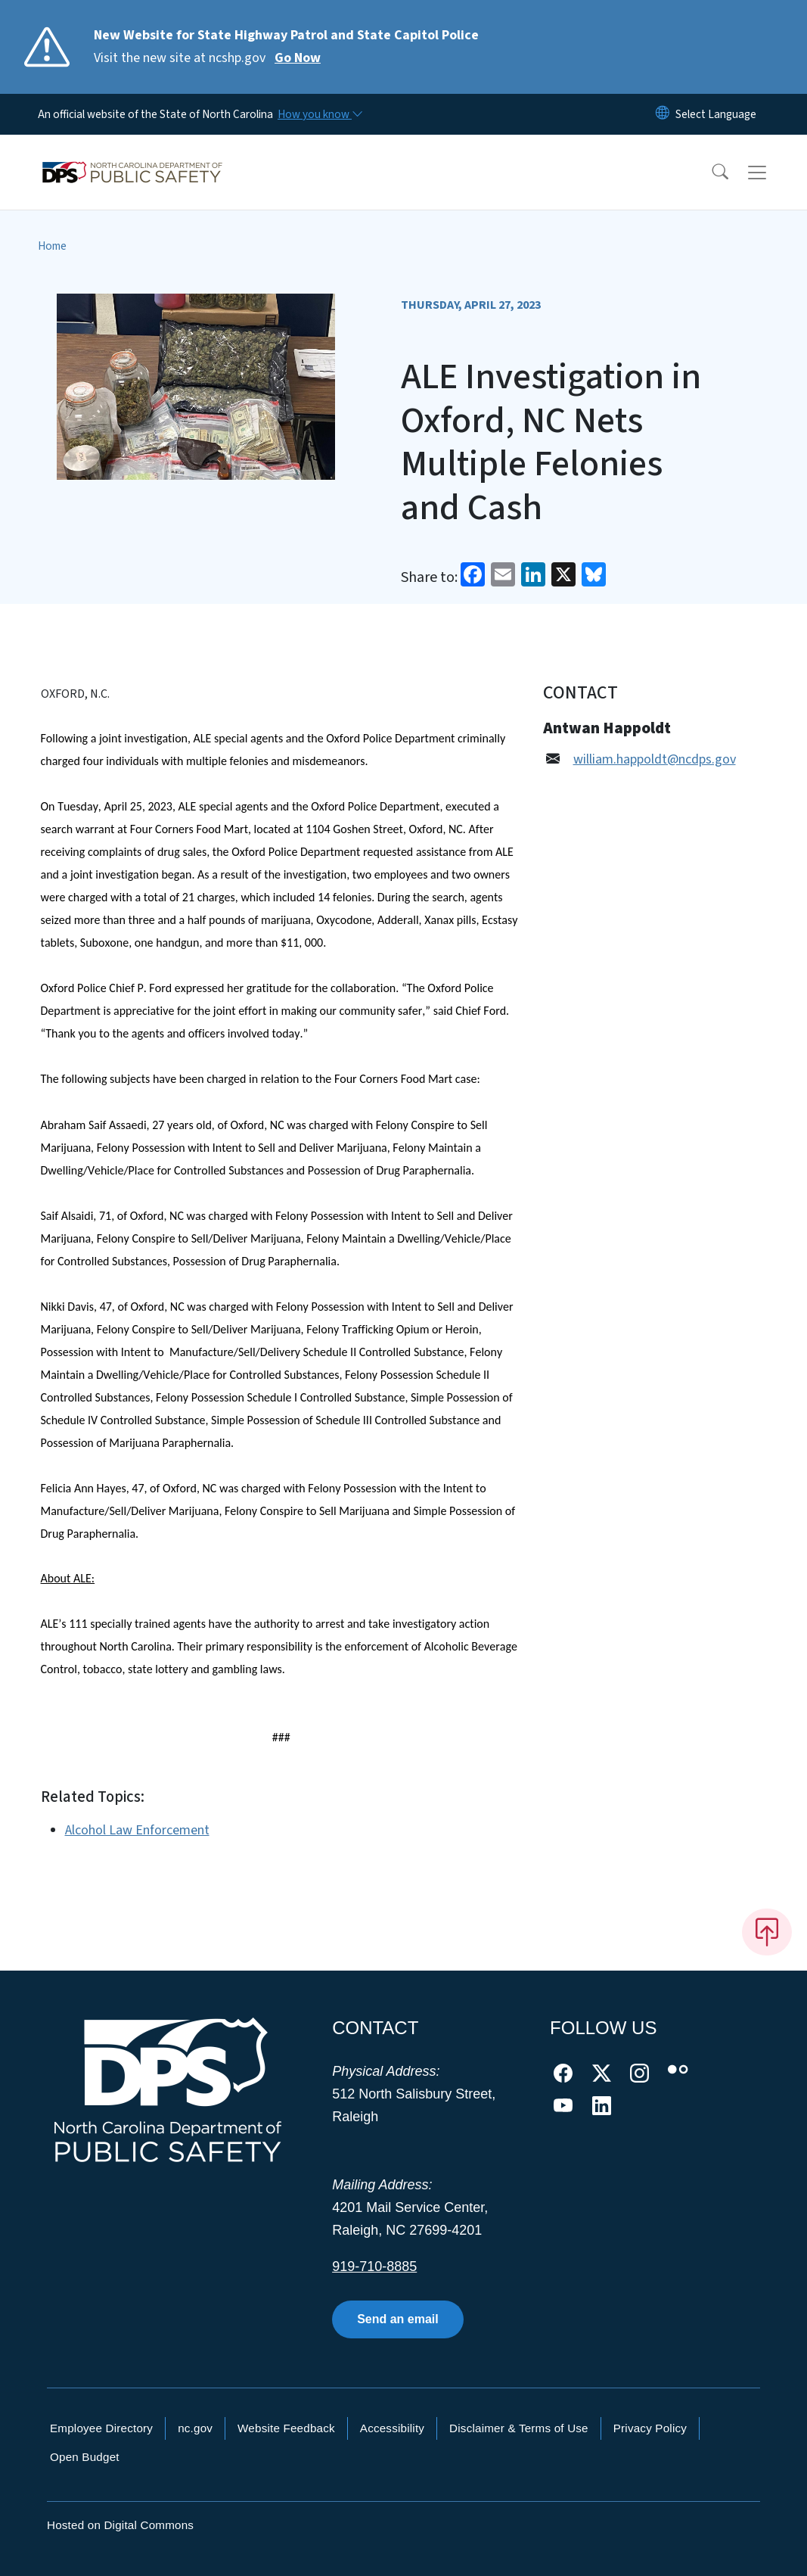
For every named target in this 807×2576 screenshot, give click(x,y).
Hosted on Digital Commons (120, 2524)
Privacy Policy (650, 2428)
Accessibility (392, 2428)
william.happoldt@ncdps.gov (654, 759)
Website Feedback (286, 2428)
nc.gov (195, 2428)
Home (52, 246)
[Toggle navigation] (771, 172)
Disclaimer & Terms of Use (518, 2428)
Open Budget (84, 2456)
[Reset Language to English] (662, 114)
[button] (710, 172)
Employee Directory (101, 2428)
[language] (715, 114)
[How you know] (319, 114)
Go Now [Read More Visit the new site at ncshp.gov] (298, 57)
